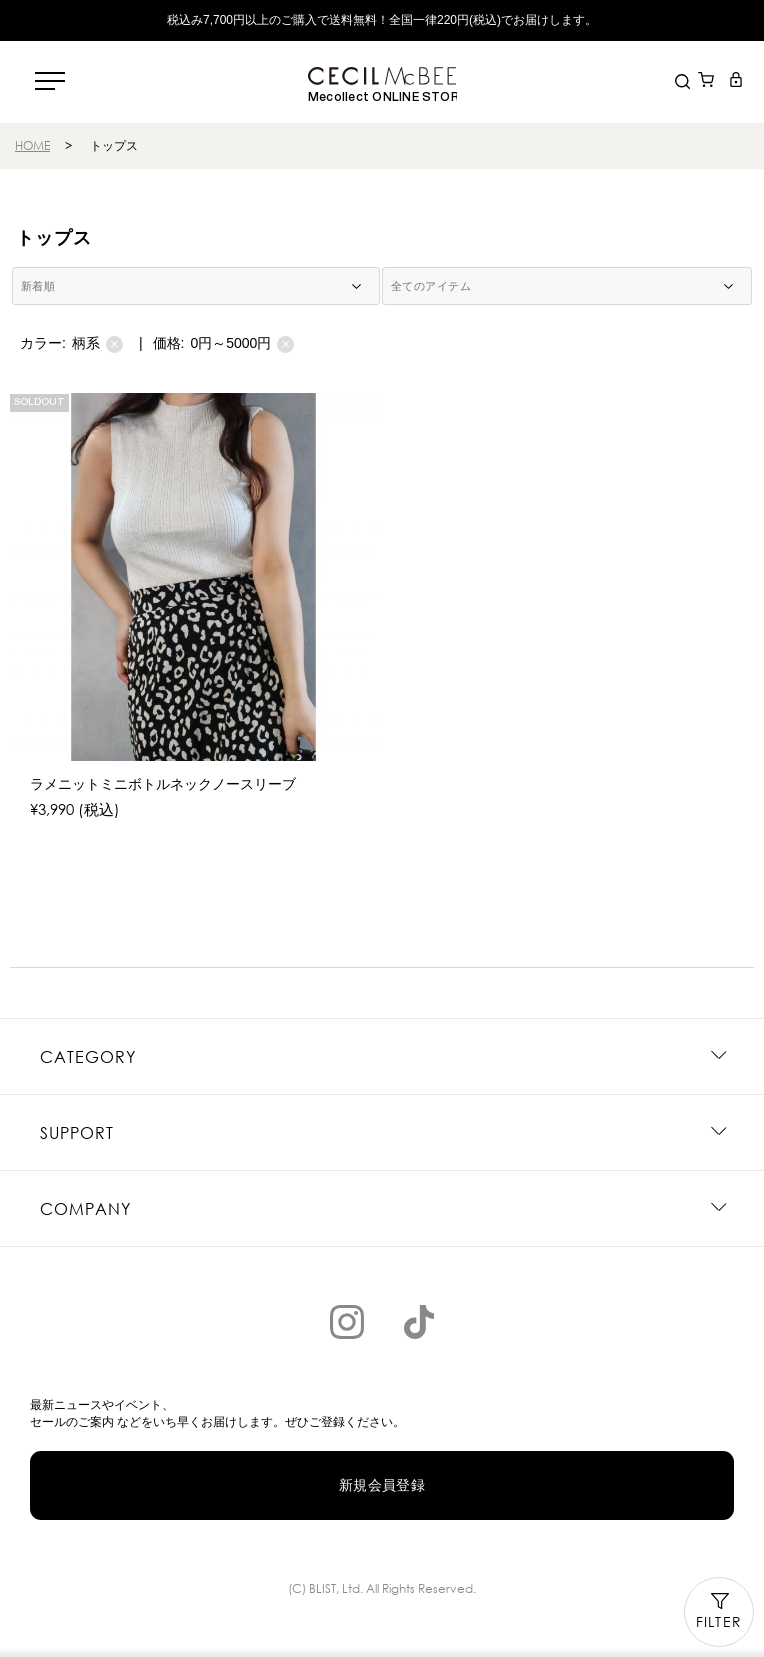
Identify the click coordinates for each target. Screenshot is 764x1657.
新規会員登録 (382, 1485)
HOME (32, 145)
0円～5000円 (242, 344)
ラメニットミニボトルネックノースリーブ (163, 784)
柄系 (97, 344)
